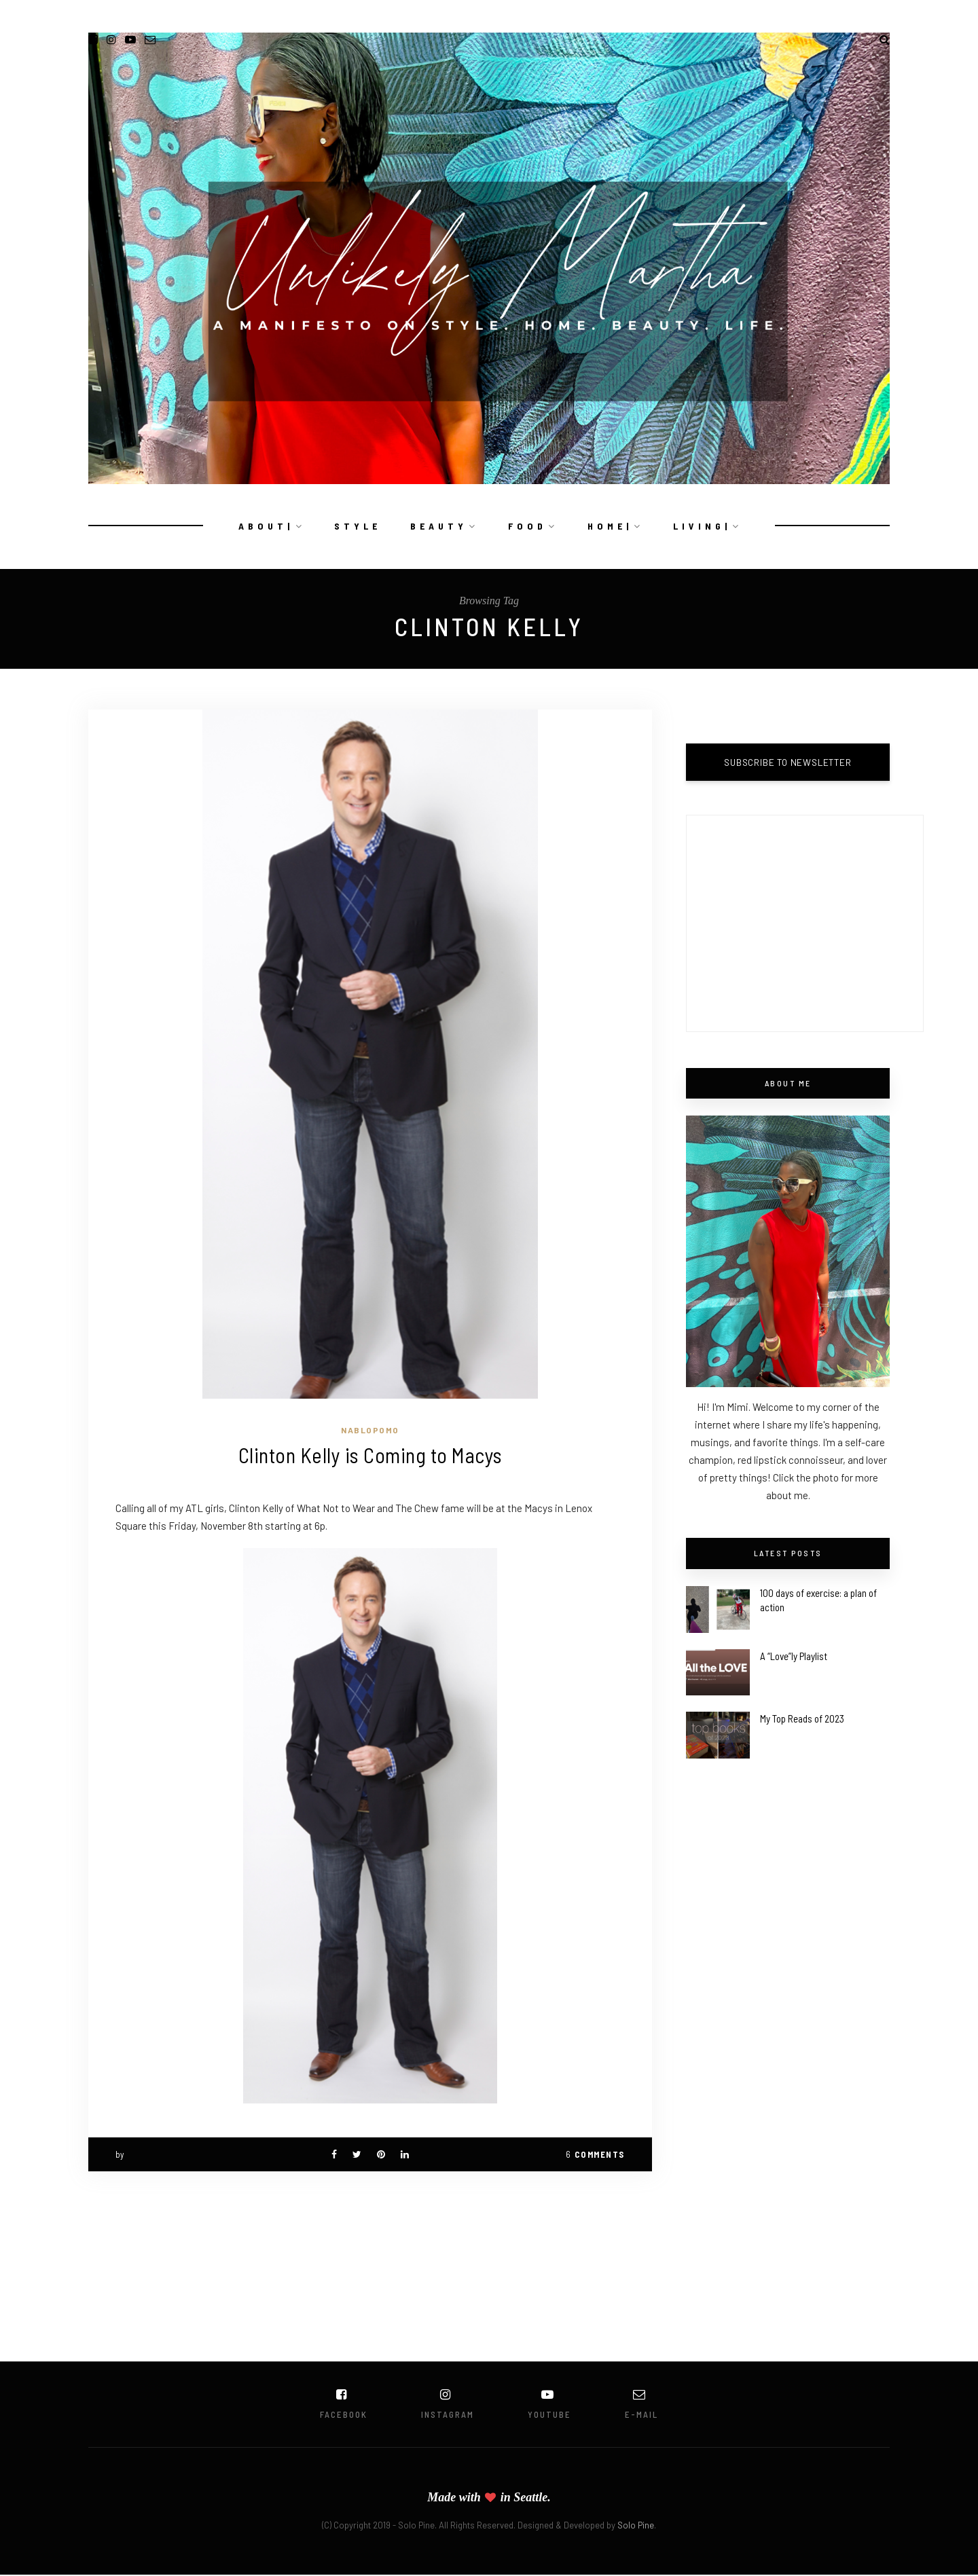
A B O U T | (264, 526)
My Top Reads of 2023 (802, 1718)
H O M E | (608, 526)
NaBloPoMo (370, 1430)
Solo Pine (635, 2525)
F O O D (526, 526)
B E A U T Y (437, 526)
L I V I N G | (700, 526)
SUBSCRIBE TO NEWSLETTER (787, 762)
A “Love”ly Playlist (793, 1656)
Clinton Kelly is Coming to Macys (370, 1454)
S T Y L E (356, 526)
